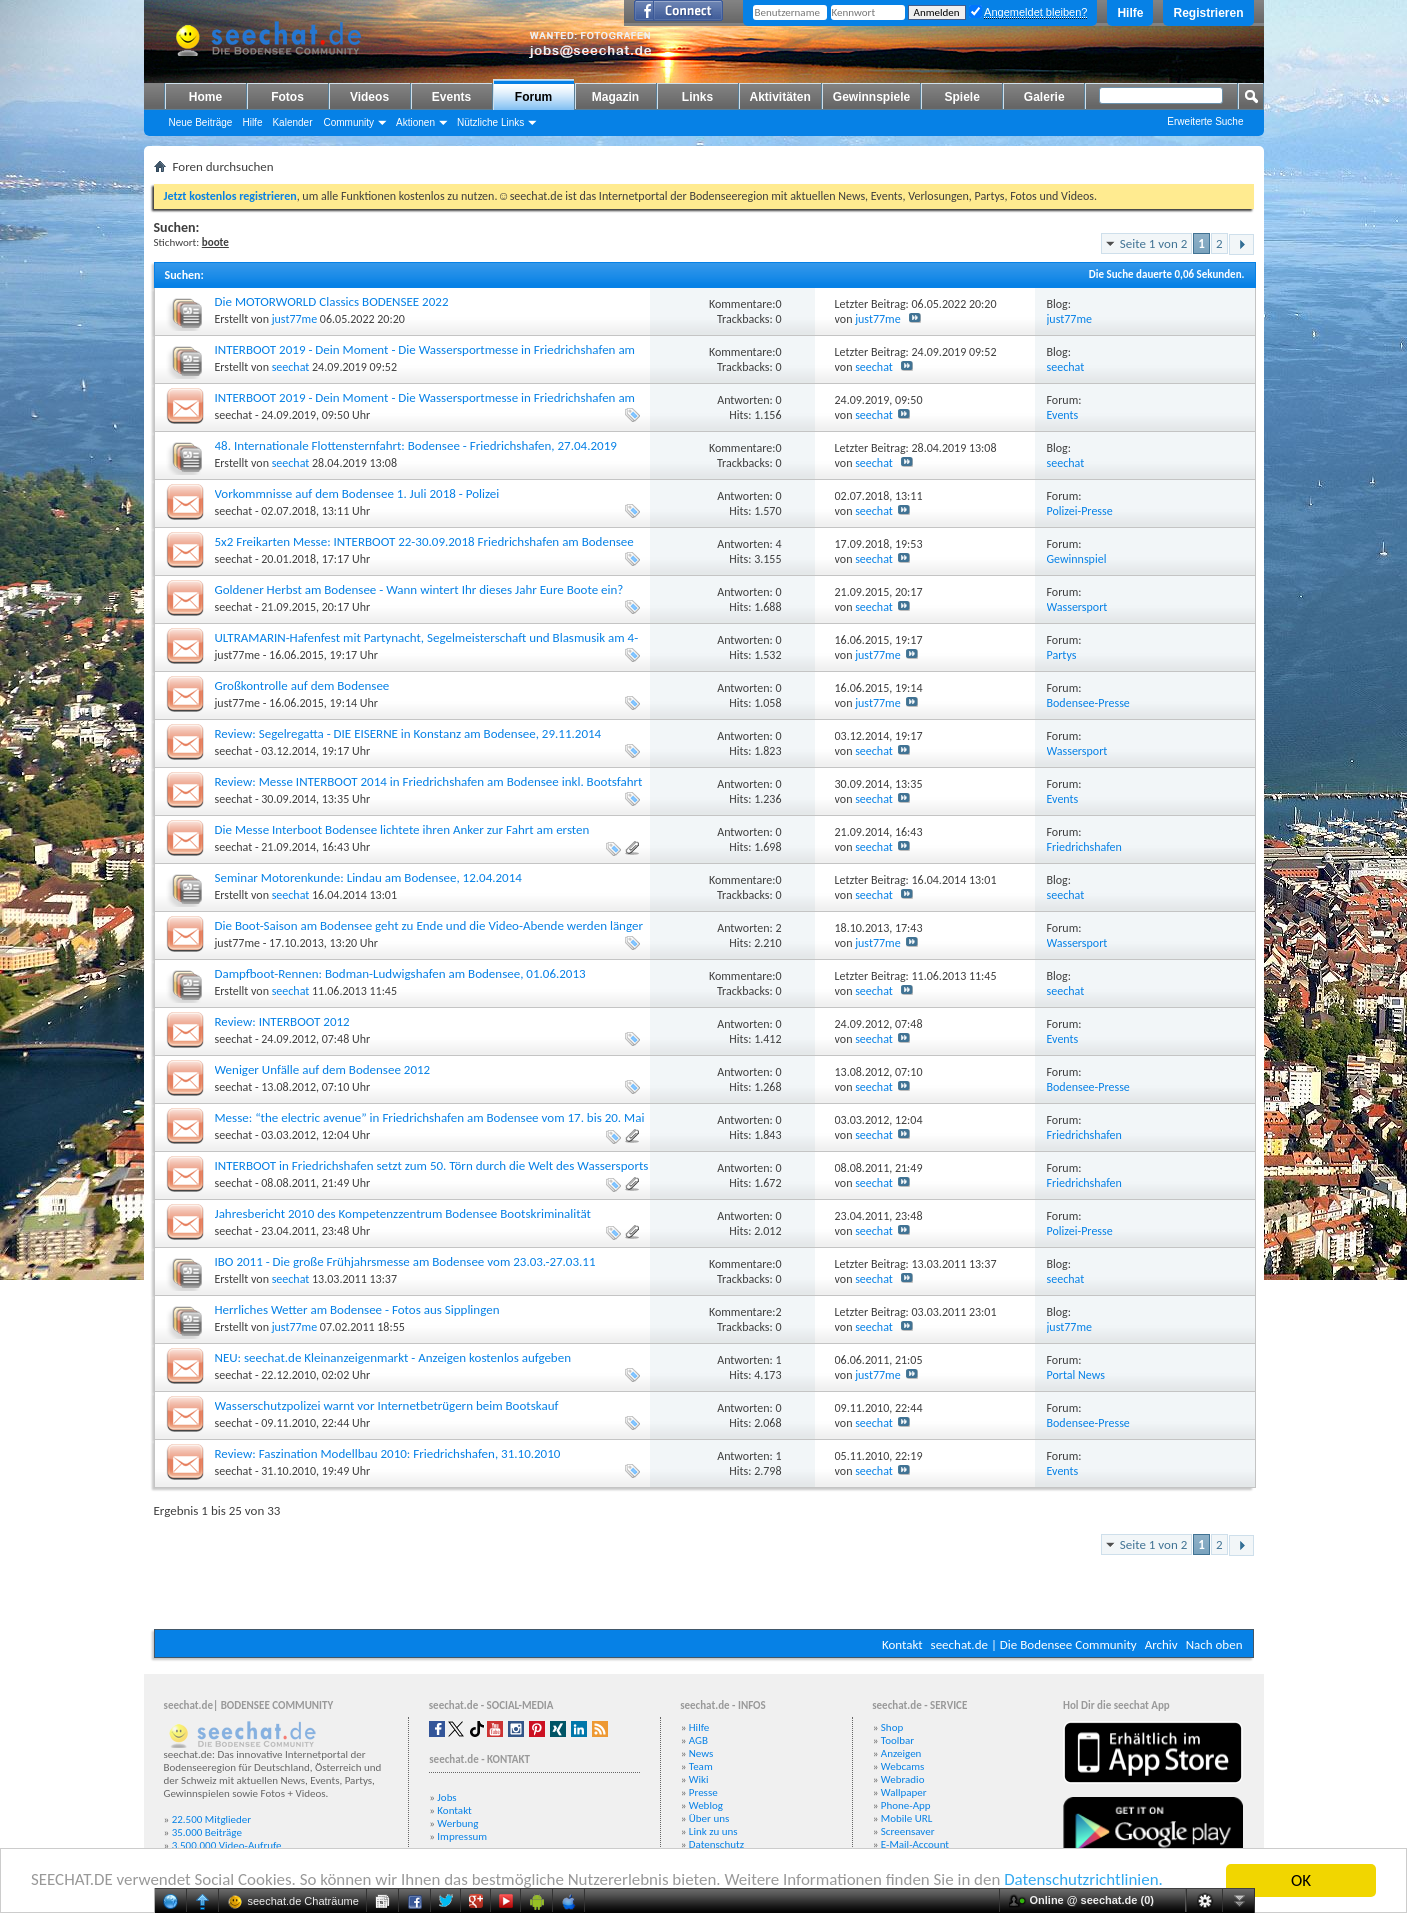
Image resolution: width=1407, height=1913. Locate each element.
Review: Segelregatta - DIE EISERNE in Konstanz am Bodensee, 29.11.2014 (408, 733)
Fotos (287, 97)
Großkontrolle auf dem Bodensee (302, 685)
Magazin (615, 97)
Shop (892, 1727)
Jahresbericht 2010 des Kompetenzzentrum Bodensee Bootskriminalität (403, 1213)
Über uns (709, 1818)
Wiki (699, 1779)
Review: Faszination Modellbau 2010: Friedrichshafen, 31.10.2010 (388, 1453)
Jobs (446, 1797)
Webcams (903, 1766)
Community (348, 122)
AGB (698, 1740)
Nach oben (1214, 1644)
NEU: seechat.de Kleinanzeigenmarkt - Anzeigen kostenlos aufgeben (393, 1357)
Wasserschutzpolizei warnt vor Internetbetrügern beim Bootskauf (387, 1405)
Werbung (457, 1823)
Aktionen (415, 122)
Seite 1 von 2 (1154, 243)
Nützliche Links (490, 122)
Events (451, 97)
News (701, 1753)
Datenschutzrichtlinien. (1087, 1881)
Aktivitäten (780, 97)
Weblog (706, 1805)
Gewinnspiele (871, 97)
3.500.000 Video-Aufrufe (227, 1845)
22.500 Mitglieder (212, 1819)
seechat (291, 367)
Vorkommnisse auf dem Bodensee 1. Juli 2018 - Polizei (357, 493)
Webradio (903, 1779)
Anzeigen (901, 1753)
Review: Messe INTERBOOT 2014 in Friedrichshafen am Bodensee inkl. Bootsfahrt (429, 781)
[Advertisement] (627, 1569)
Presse (703, 1792)
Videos (369, 97)
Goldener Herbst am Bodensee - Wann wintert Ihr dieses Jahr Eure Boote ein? (419, 589)
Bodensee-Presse (1088, 703)
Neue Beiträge (201, 122)
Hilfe (1130, 13)
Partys (1062, 655)
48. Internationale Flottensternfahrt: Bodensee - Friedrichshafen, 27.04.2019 (416, 445)
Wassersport (1077, 607)
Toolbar (897, 1740)
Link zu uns (713, 1831)
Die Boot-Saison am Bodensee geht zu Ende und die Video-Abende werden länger (429, 925)
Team (701, 1766)
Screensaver (908, 1831)
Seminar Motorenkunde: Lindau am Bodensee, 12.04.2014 (368, 877)
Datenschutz (716, 1844)
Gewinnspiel (1077, 559)
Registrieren (1208, 13)
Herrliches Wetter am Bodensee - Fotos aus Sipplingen (357, 1309)
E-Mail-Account (915, 1844)
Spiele (962, 97)
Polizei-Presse (1080, 511)
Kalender (292, 122)
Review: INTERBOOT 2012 (282, 1021)
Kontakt (902, 1644)
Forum (533, 97)
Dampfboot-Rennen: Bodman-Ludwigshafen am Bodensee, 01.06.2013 (400, 973)
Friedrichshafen (1084, 847)
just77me (294, 319)
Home (205, 97)
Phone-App (906, 1805)
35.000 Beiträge (207, 1832)
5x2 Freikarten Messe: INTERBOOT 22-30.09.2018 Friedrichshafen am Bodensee (424, 541)
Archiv (1161, 1644)
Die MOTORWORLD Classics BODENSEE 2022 (332, 301)
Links (697, 97)
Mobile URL (907, 1818)
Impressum (462, 1836)
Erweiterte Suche (1205, 121)
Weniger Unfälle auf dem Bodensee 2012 (323, 1069)
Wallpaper (904, 1792)
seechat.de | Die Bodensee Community (1034, 1644)
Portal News (1076, 1375)
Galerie (1044, 97)
